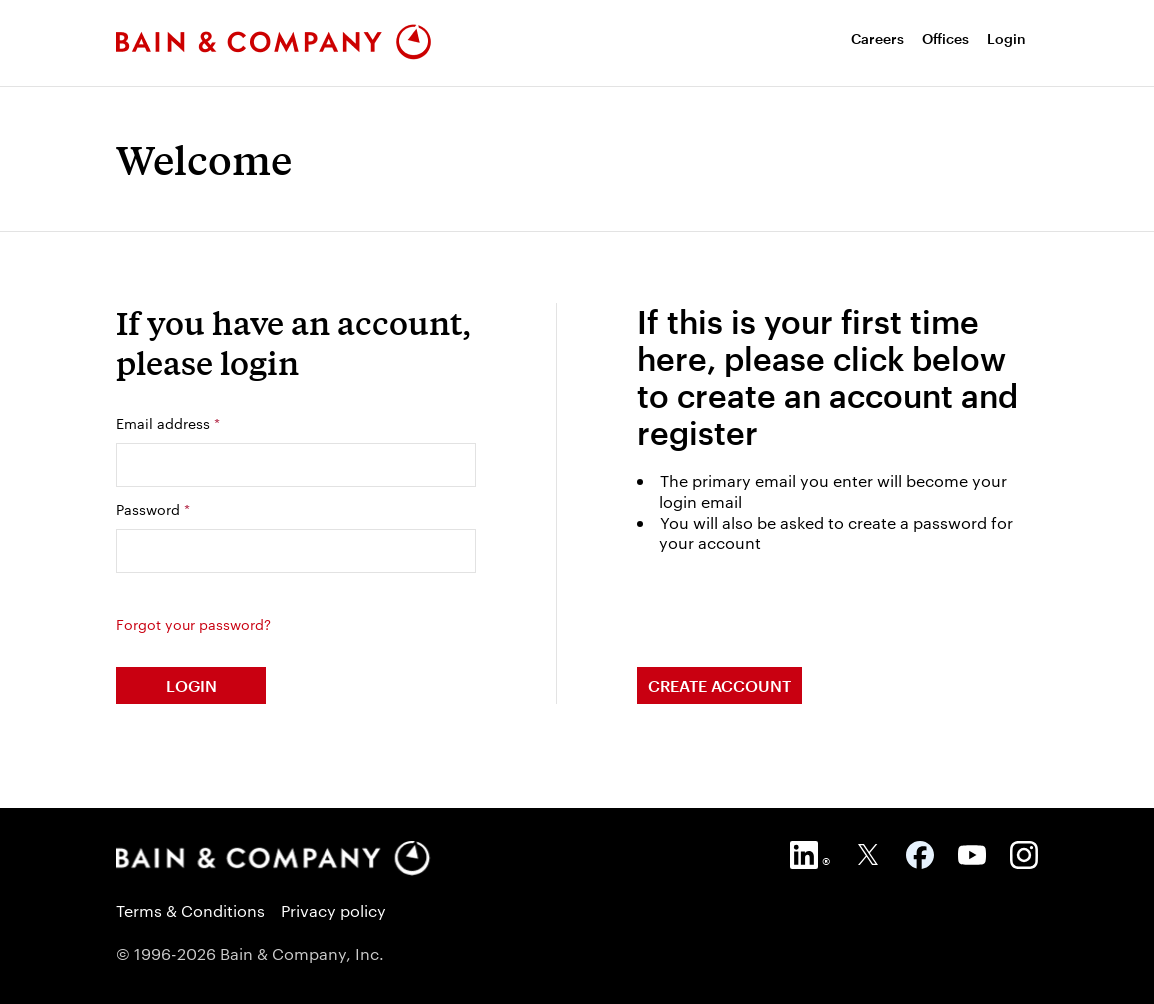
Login (1006, 38)
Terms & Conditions (190, 910)
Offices (945, 38)
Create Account (719, 685)
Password (153, 509)
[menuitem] (877, 39)
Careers (877, 38)
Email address (168, 423)
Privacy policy (333, 910)
